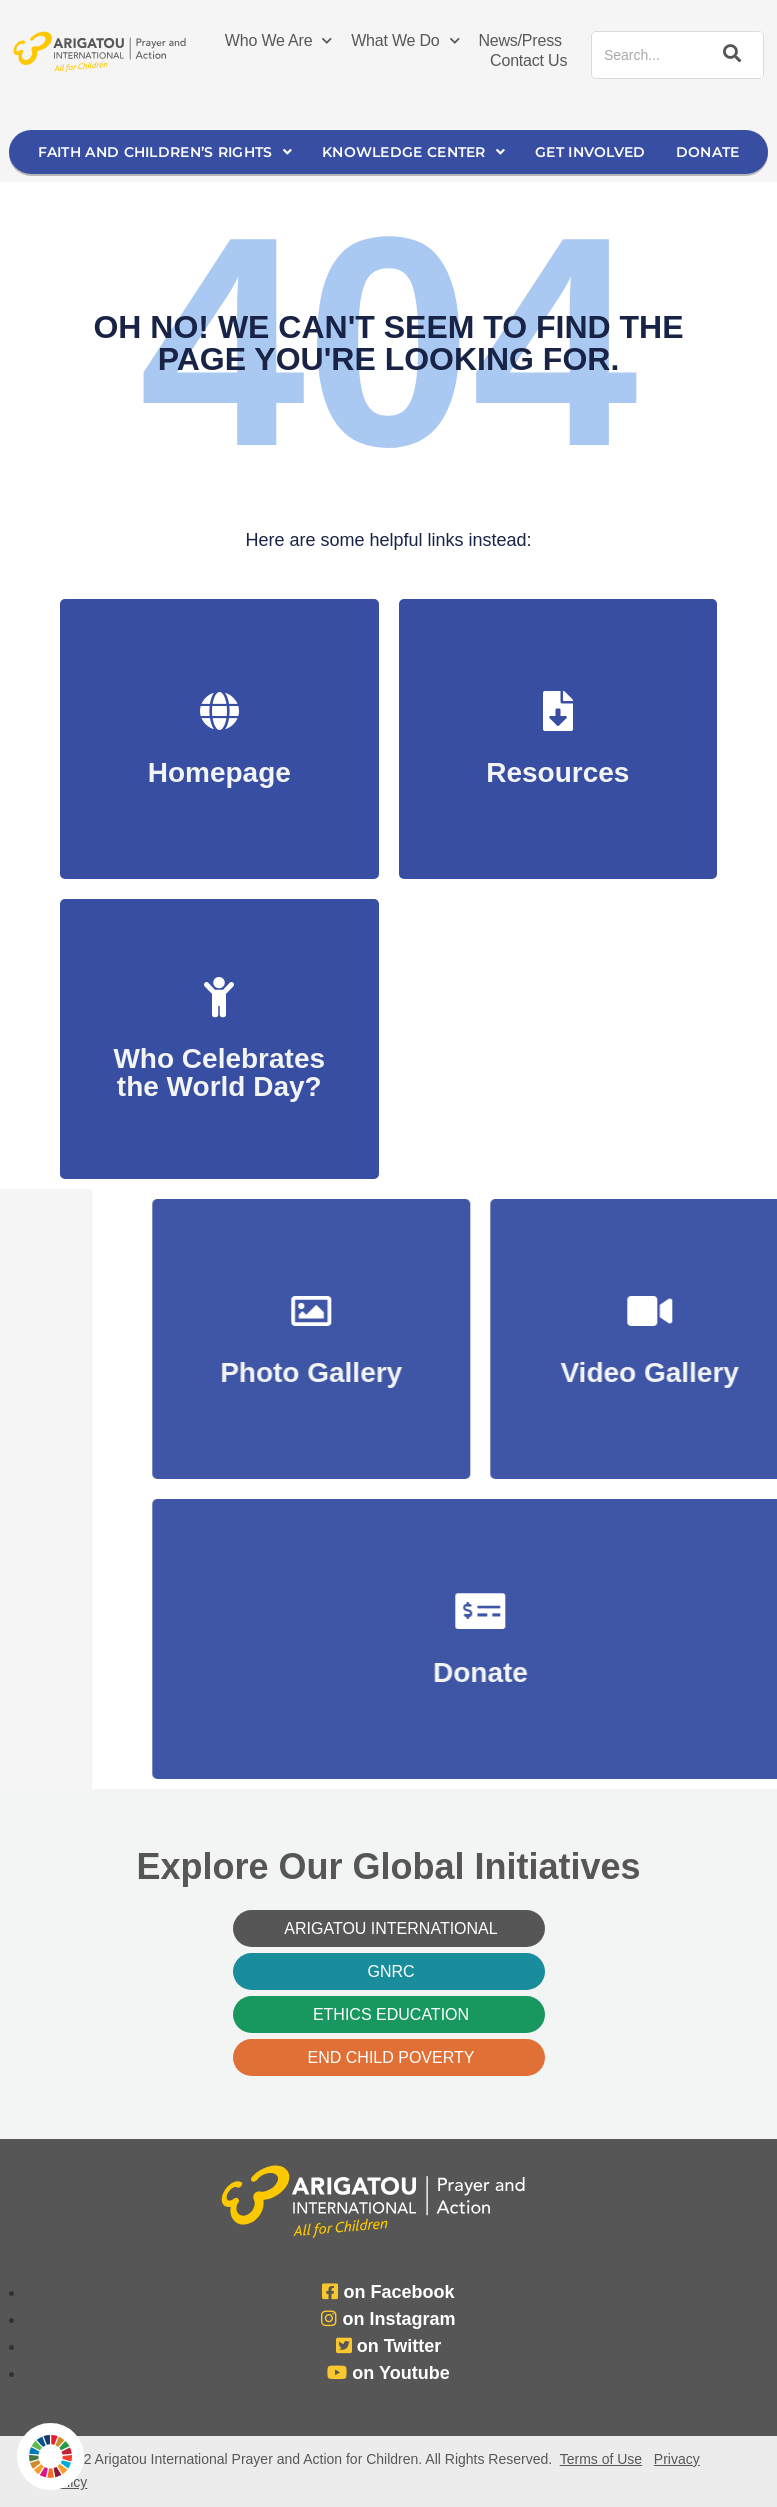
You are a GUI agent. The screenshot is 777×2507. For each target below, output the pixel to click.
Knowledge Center (413, 152)
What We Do (405, 41)
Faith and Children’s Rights (165, 152)
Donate (708, 152)
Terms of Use (601, 2459)
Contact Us (528, 60)
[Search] (728, 55)
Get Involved (590, 152)
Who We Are (278, 41)
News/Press (519, 40)
